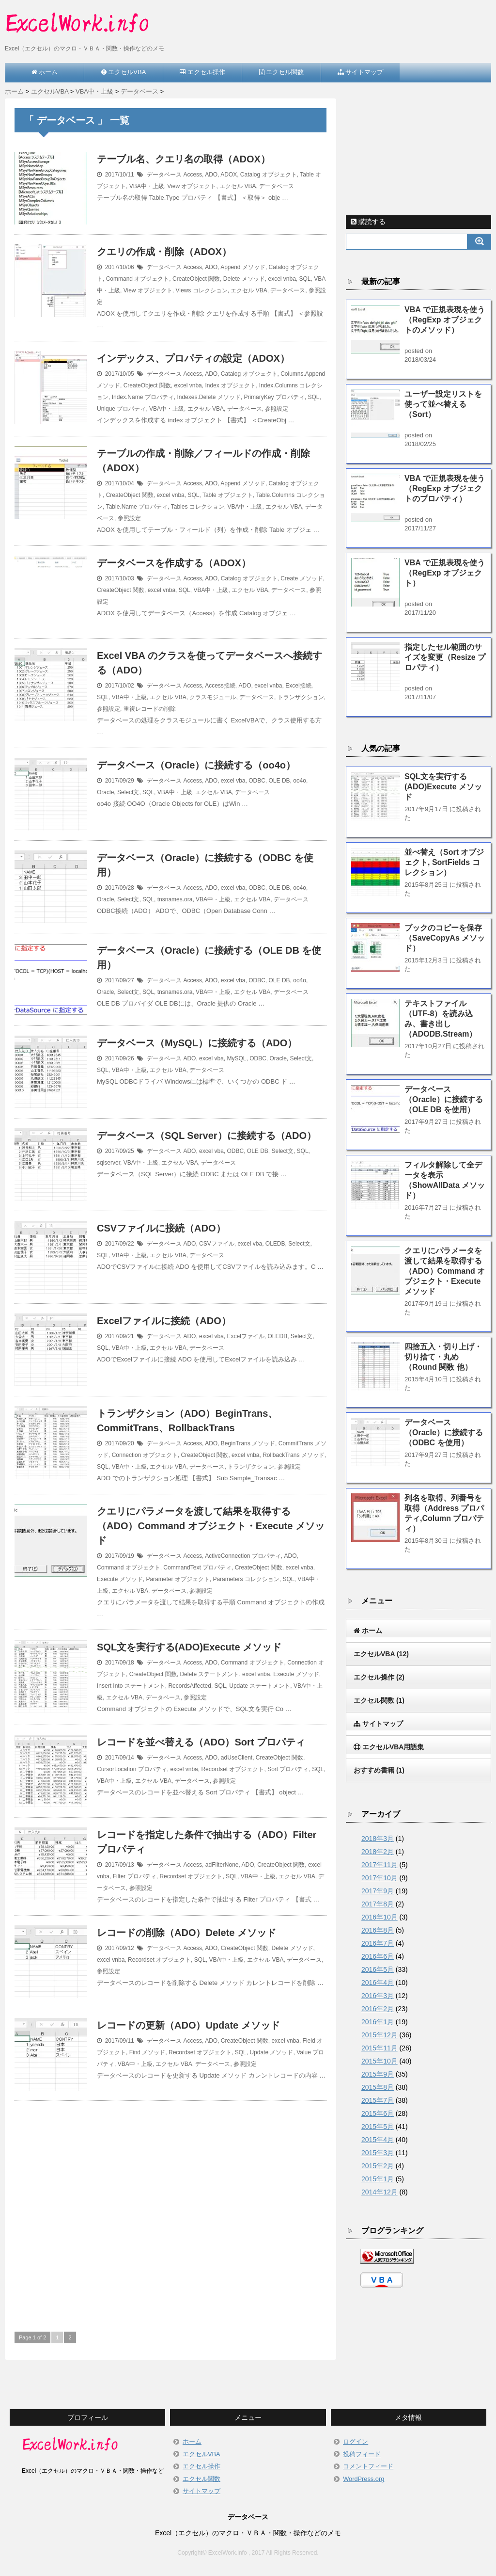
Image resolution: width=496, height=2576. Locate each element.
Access (192, 174)
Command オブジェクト (138, 278)
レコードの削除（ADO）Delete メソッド (186, 1932)
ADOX (228, 174)
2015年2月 (377, 2166)
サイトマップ (201, 2491)
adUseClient (236, 1757)
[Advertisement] (170, 2204)
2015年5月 (377, 2126)
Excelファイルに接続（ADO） (164, 1320)
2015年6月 (377, 2113)
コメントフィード (368, 2466)
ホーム (192, 2441)
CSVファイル (216, 1243)
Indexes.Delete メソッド (208, 397)
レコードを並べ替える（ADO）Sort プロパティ (201, 1742)
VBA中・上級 (146, 186)
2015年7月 (377, 2100)
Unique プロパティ (121, 408)
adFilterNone (222, 1864)
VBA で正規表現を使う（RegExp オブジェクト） (444, 573)
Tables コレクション (197, 506)
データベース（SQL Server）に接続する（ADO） (206, 1135)
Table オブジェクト (227, 495)
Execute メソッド (120, 1579)
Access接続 (220, 685)
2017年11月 (379, 1865)
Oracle (105, 792)
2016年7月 (377, 1943)
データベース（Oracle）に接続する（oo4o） (196, 765)
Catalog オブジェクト (268, 174)
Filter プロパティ (134, 1876)
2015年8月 (377, 2087)
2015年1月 (377, 2179)
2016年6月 (377, 1956)
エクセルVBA (381, 1654)
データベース (164, 174)
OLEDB (275, 1243)
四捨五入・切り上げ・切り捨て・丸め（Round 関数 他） (443, 1357)
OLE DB (279, 780)
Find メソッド (147, 2052)
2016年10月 (379, 1917)
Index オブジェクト (230, 385)
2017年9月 (377, 1891)
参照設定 (276, 408)
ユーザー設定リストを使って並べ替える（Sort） (443, 404)
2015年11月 (379, 2048)
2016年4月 (377, 1982)
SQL (305, 278)
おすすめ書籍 (379, 1770)
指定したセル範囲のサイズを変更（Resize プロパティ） (444, 657)
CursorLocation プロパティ (132, 1769)
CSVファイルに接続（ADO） (161, 1228)
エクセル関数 (379, 1700)
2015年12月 (379, 2035)
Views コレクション (201, 290)
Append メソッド (242, 267)
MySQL (236, 1058)
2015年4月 (377, 2140)
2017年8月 (377, 1904)
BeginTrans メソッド (248, 1443)
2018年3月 (377, 1838)
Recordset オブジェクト (232, 1769)
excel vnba (281, 278)
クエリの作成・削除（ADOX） (164, 251)
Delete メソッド (244, 278)
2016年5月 (377, 1969)
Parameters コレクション (246, 1579)
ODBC (256, 780)
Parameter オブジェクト (177, 1579)
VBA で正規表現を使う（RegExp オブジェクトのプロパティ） (444, 488)
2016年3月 (377, 1996)
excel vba (233, 780)
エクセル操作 (379, 1677)
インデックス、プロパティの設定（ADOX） (193, 358)
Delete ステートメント (209, 1674)
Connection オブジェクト (145, 1455)
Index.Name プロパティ (143, 397)
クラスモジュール (212, 697)
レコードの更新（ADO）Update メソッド (188, 2025)
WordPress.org (363, 2478)
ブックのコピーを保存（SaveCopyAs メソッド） (444, 938)
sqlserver (108, 1162)
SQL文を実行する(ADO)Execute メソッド (189, 1647)
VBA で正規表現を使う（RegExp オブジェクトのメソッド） (444, 319)
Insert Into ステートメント (131, 1685)
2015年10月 (379, 2061)
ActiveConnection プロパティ (243, 1555)
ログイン (355, 2441)
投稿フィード (362, 2454)
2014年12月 (379, 2192)
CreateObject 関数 (196, 278)
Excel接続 (298, 685)
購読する (368, 221)
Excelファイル (245, 1336)
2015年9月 (377, 2074)
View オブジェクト (191, 186)
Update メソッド (271, 2052)
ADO (211, 174)
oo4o (299, 780)
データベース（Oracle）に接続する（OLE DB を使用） (443, 1099)
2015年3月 (377, 2153)
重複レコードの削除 (150, 708)
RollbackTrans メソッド (294, 1455)
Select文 (128, 792)
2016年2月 (377, 2009)
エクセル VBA (237, 186)
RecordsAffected (189, 1685)
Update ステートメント (259, 1685)
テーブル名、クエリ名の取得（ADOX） (183, 159)
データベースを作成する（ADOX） (174, 563)
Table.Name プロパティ (137, 506)
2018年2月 (377, 1852)
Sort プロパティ (288, 1769)
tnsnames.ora (175, 899)
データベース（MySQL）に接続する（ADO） (197, 1043)
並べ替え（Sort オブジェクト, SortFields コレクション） (444, 862)
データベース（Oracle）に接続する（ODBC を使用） (443, 1432)
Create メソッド (301, 578)
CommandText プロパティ (197, 1567)
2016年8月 (377, 1930)
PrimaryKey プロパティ (274, 397)
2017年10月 (379, 1878)
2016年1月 (377, 2022)
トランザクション (301, 697)
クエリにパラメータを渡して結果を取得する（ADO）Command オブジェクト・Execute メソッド (211, 1526)
